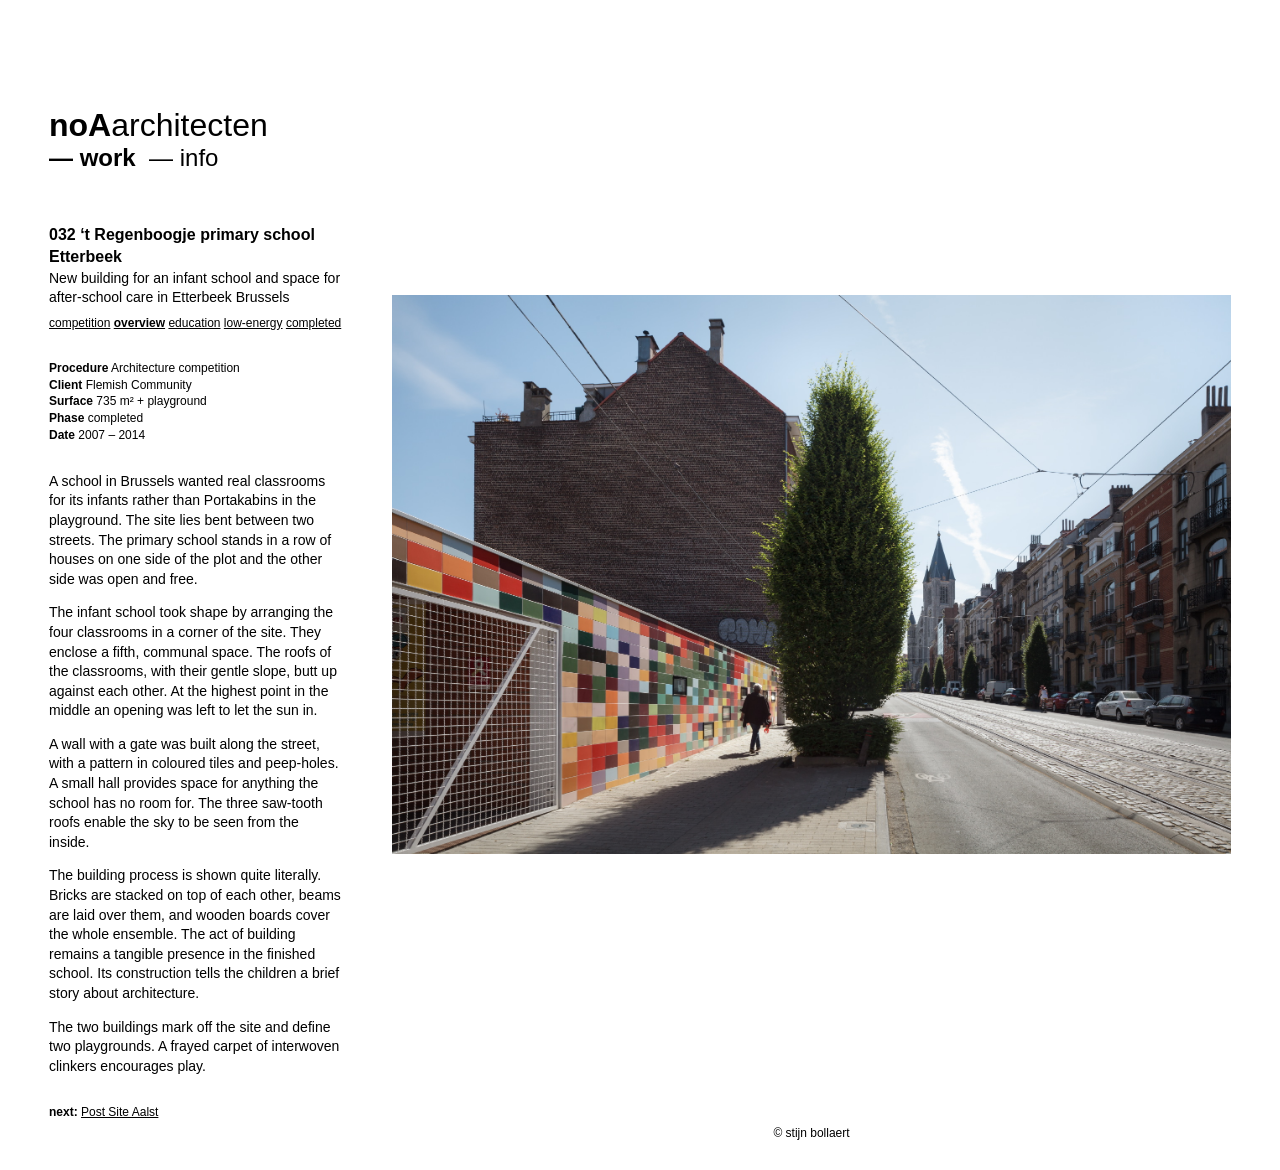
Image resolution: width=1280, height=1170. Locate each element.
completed (313, 323)
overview (139, 323)
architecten (158, 125)
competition (79, 323)
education (194, 323)
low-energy (253, 323)
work (108, 157)
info (199, 157)
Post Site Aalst (119, 1112)
